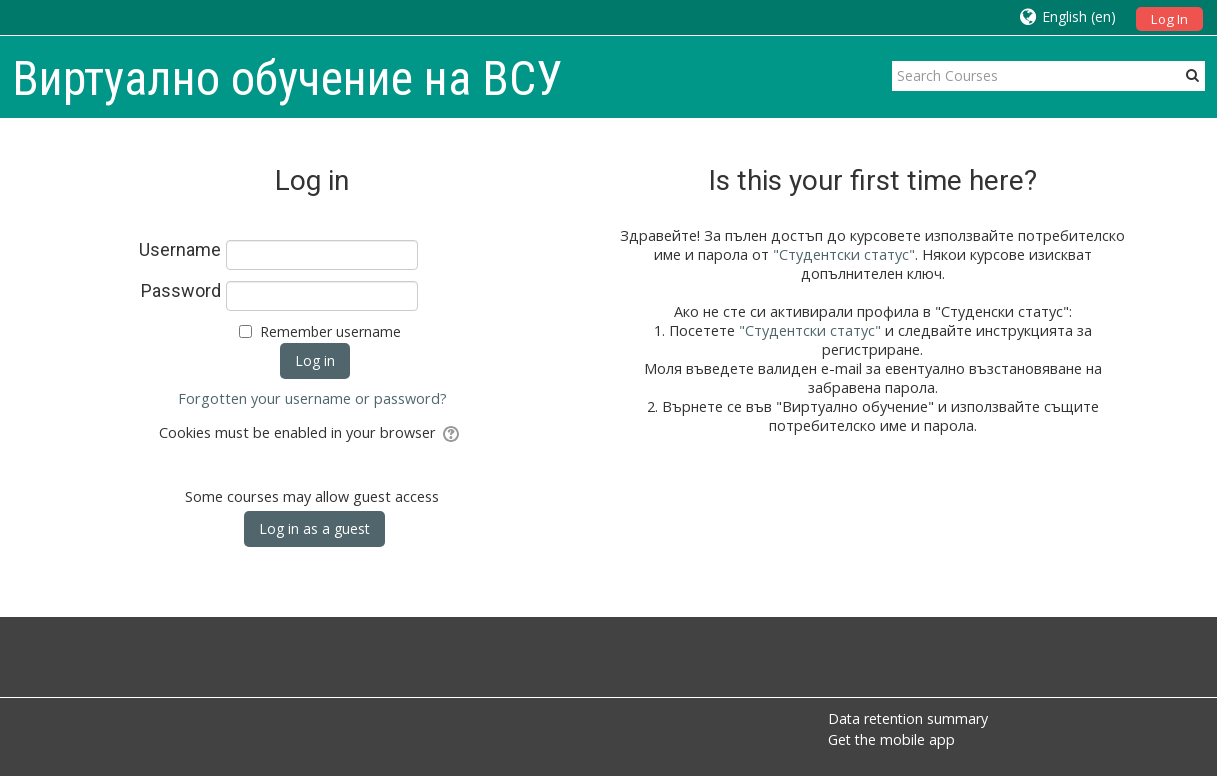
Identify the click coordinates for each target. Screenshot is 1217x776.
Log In (1169, 19)
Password (181, 291)
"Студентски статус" (844, 254)
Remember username (330, 331)
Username (180, 250)
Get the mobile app (891, 739)
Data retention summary (908, 718)
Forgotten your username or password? (312, 398)
